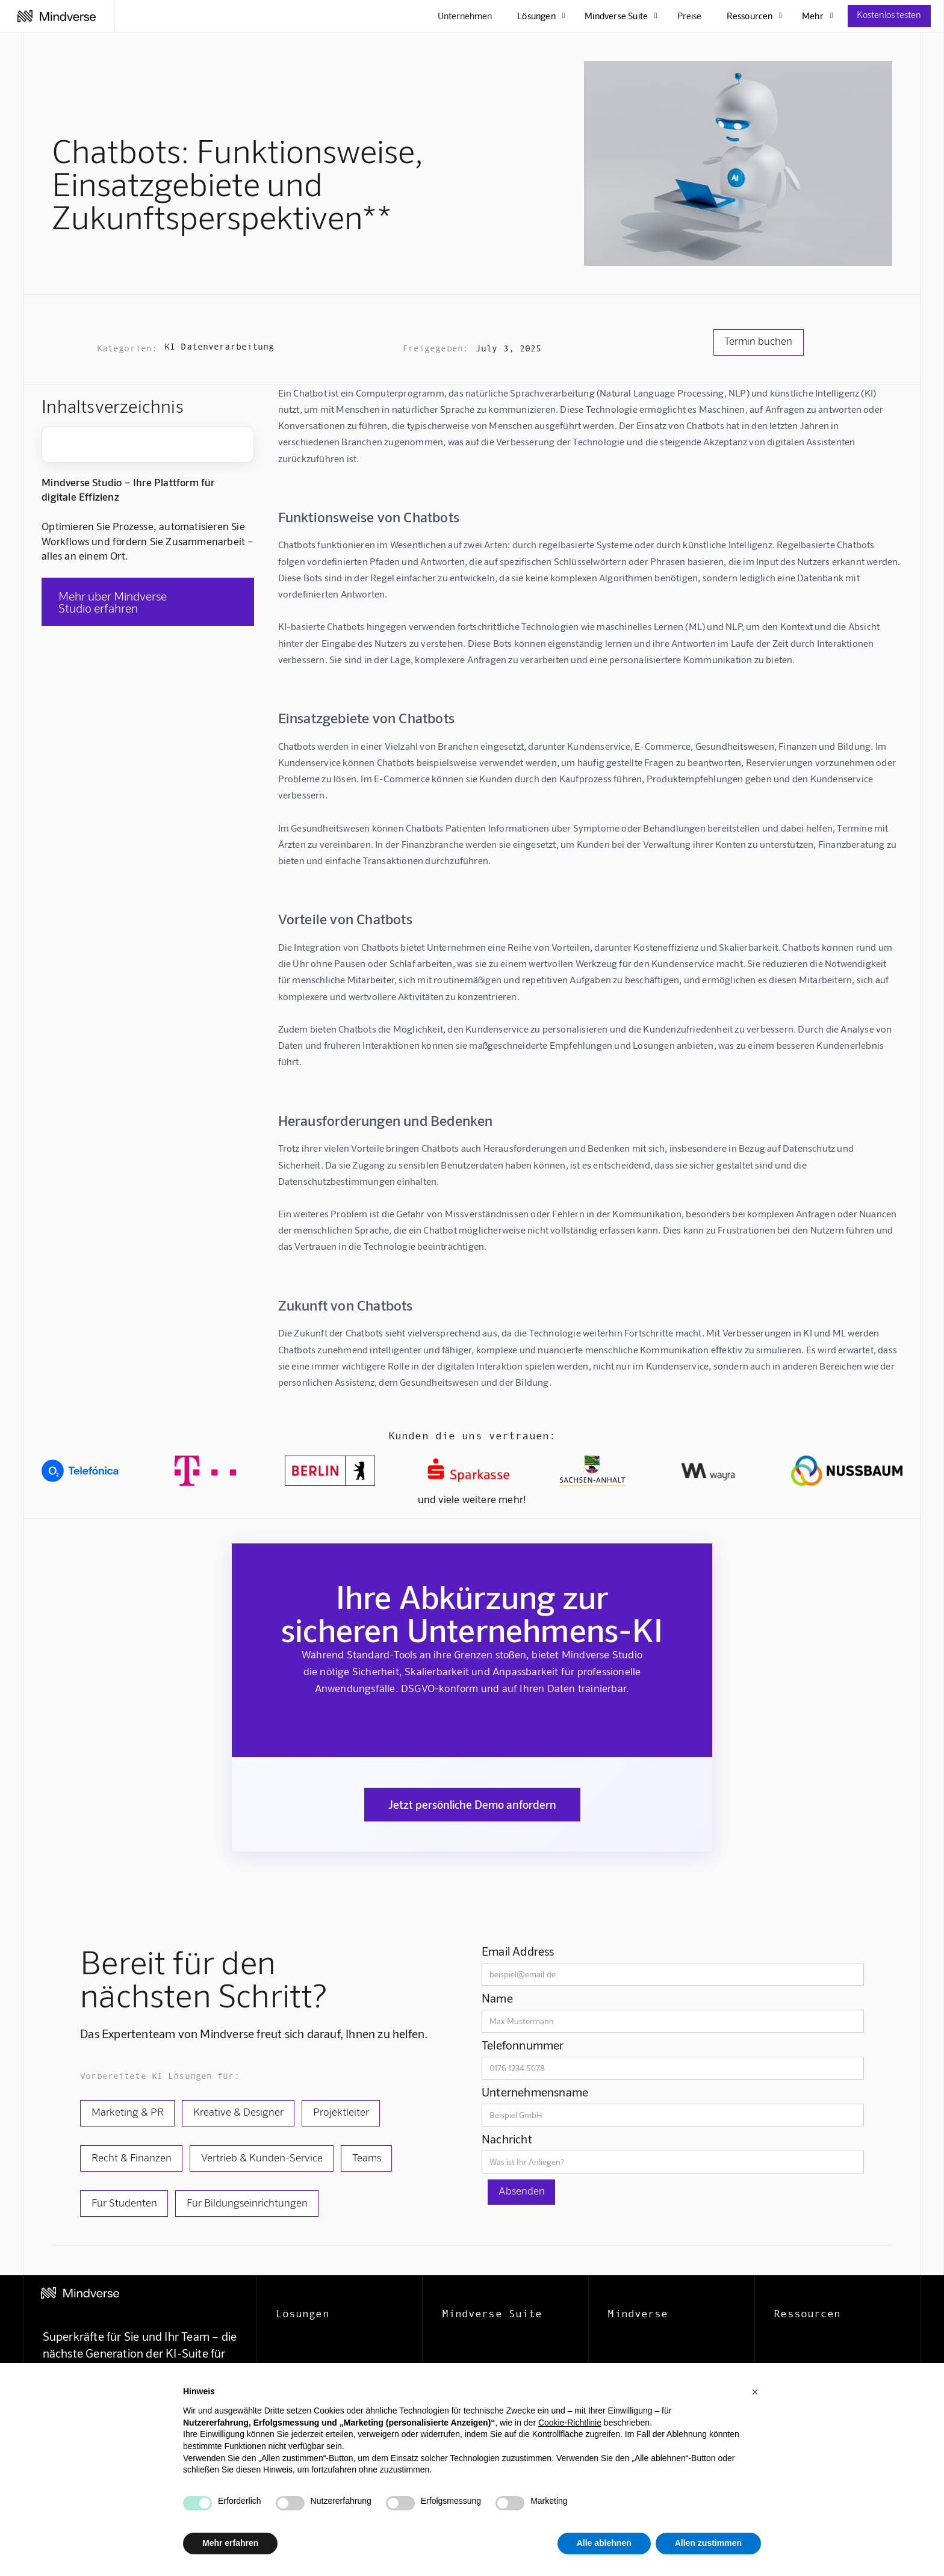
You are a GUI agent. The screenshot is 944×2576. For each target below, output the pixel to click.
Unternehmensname (535, 2092)
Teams (366, 2157)
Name (497, 1998)
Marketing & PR (128, 2111)
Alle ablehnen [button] (604, 2543)
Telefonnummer (523, 2045)
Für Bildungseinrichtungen (247, 2202)
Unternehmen (465, 15)
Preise (689, 15)
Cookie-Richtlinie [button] (569, 2422)
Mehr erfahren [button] (230, 2543)
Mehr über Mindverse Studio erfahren (112, 601)
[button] (755, 2391)
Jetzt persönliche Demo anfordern (472, 1804)
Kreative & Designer (238, 2111)
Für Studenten (124, 2202)
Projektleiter (341, 2111)
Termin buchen (758, 340)
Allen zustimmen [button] (708, 2543)
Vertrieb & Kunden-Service (262, 2157)
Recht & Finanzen (132, 2157)
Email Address (518, 1951)
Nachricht (507, 2139)
